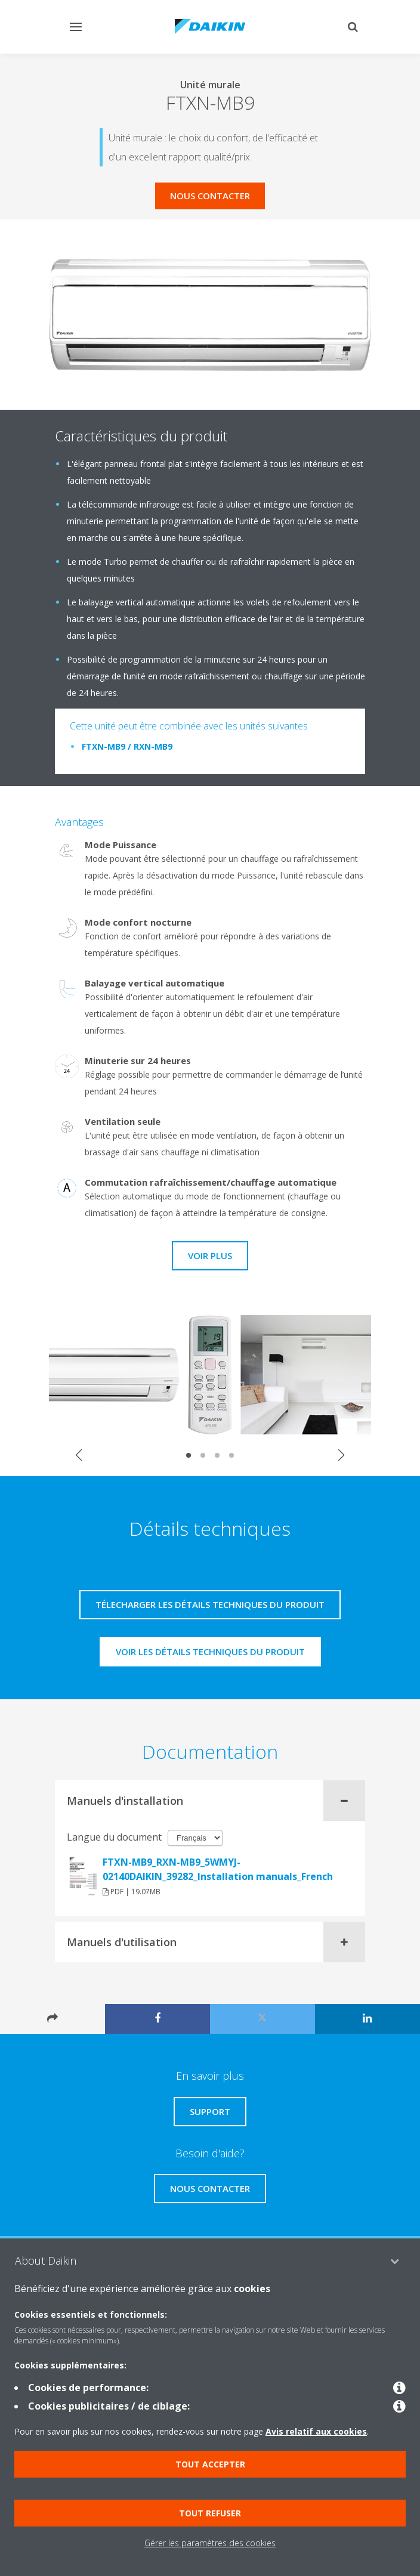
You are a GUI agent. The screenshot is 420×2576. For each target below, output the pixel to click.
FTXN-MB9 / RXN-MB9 (127, 746)
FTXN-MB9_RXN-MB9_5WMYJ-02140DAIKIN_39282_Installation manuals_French (218, 1869)
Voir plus (210, 1255)
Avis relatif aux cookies (316, 2431)
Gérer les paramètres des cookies (210, 2543)
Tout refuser (210, 2513)
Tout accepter (210, 2464)
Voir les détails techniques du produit (210, 1651)
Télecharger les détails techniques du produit (210, 1604)
